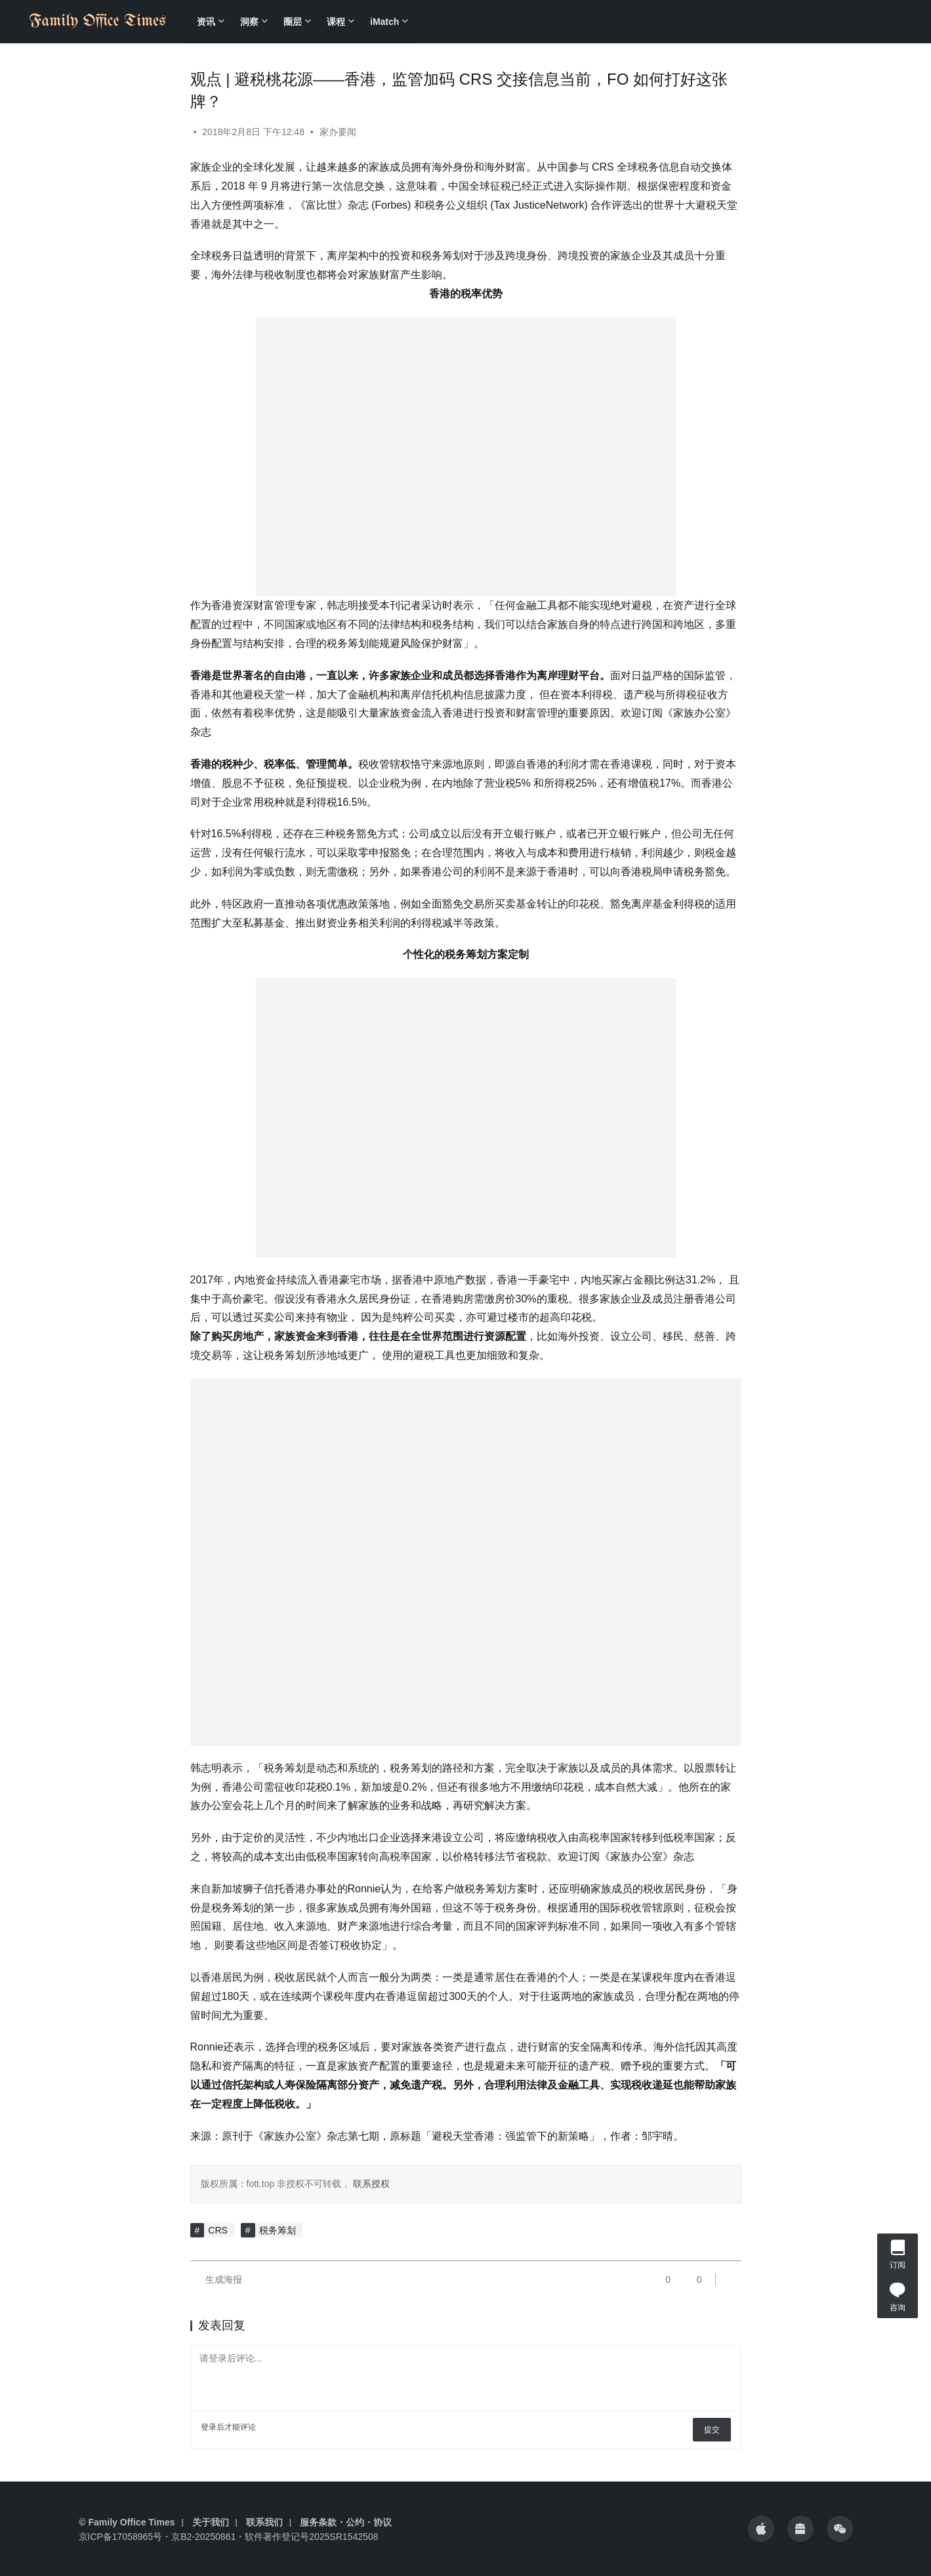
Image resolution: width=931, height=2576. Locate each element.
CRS (218, 2230)
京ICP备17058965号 (121, 2536)
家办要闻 (338, 132)
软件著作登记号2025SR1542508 (311, 2536)
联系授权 (370, 2183)
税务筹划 (277, 2230)
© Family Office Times (127, 2522)
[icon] (761, 2529)
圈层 (292, 21)
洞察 (249, 21)
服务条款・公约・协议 (346, 2522)
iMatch (384, 21)
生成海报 (216, 2279)
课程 (336, 21)
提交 (712, 2429)
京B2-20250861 (203, 2536)
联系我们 (264, 2522)
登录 (209, 2427)
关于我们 (210, 2522)
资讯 (206, 21)
